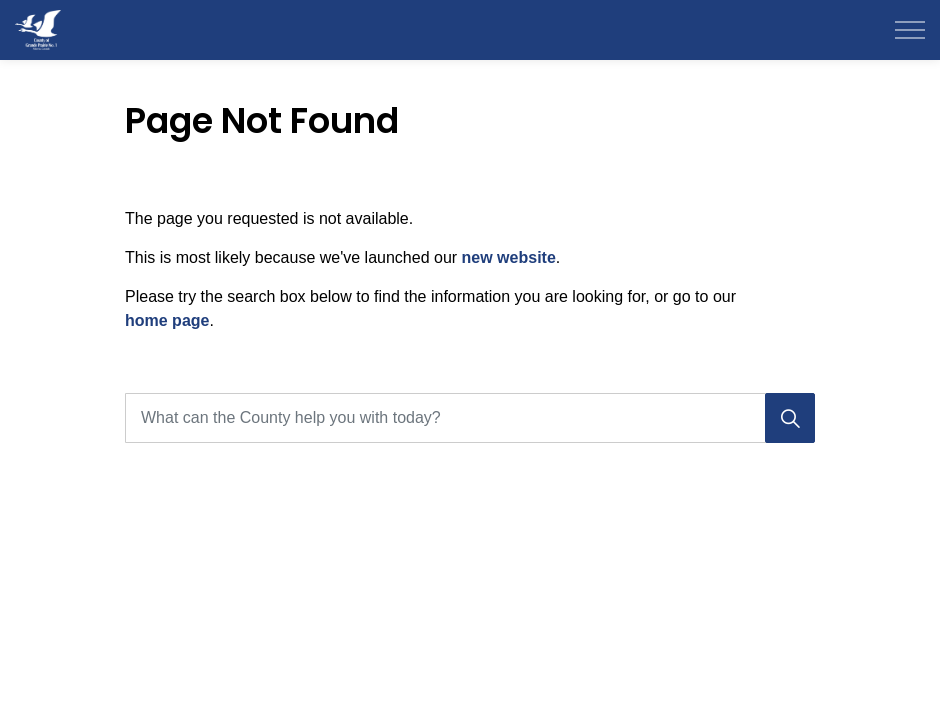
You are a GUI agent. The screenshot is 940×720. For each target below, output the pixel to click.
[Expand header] (910, 30)
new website (509, 257)
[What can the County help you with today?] (470, 418)
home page (167, 320)
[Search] (790, 418)
